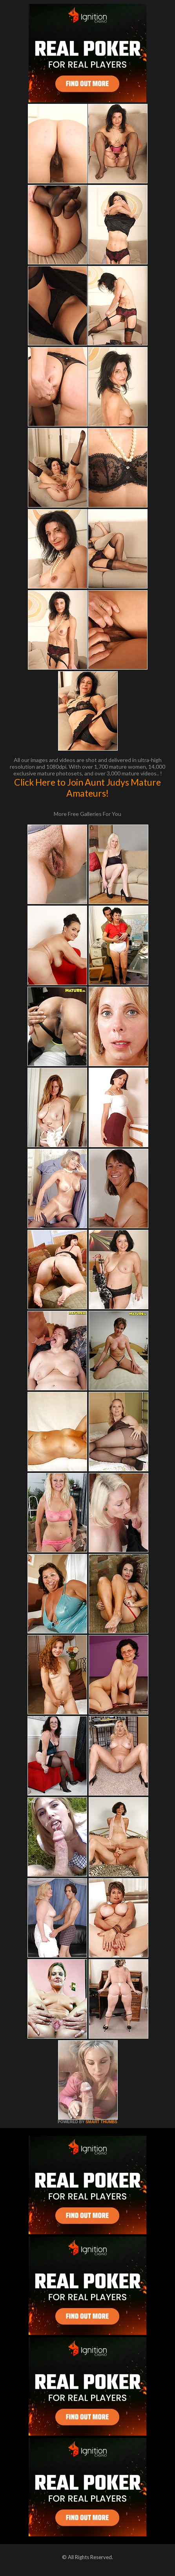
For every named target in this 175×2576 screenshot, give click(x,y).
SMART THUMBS (101, 2122)
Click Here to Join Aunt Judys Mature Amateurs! (87, 788)
